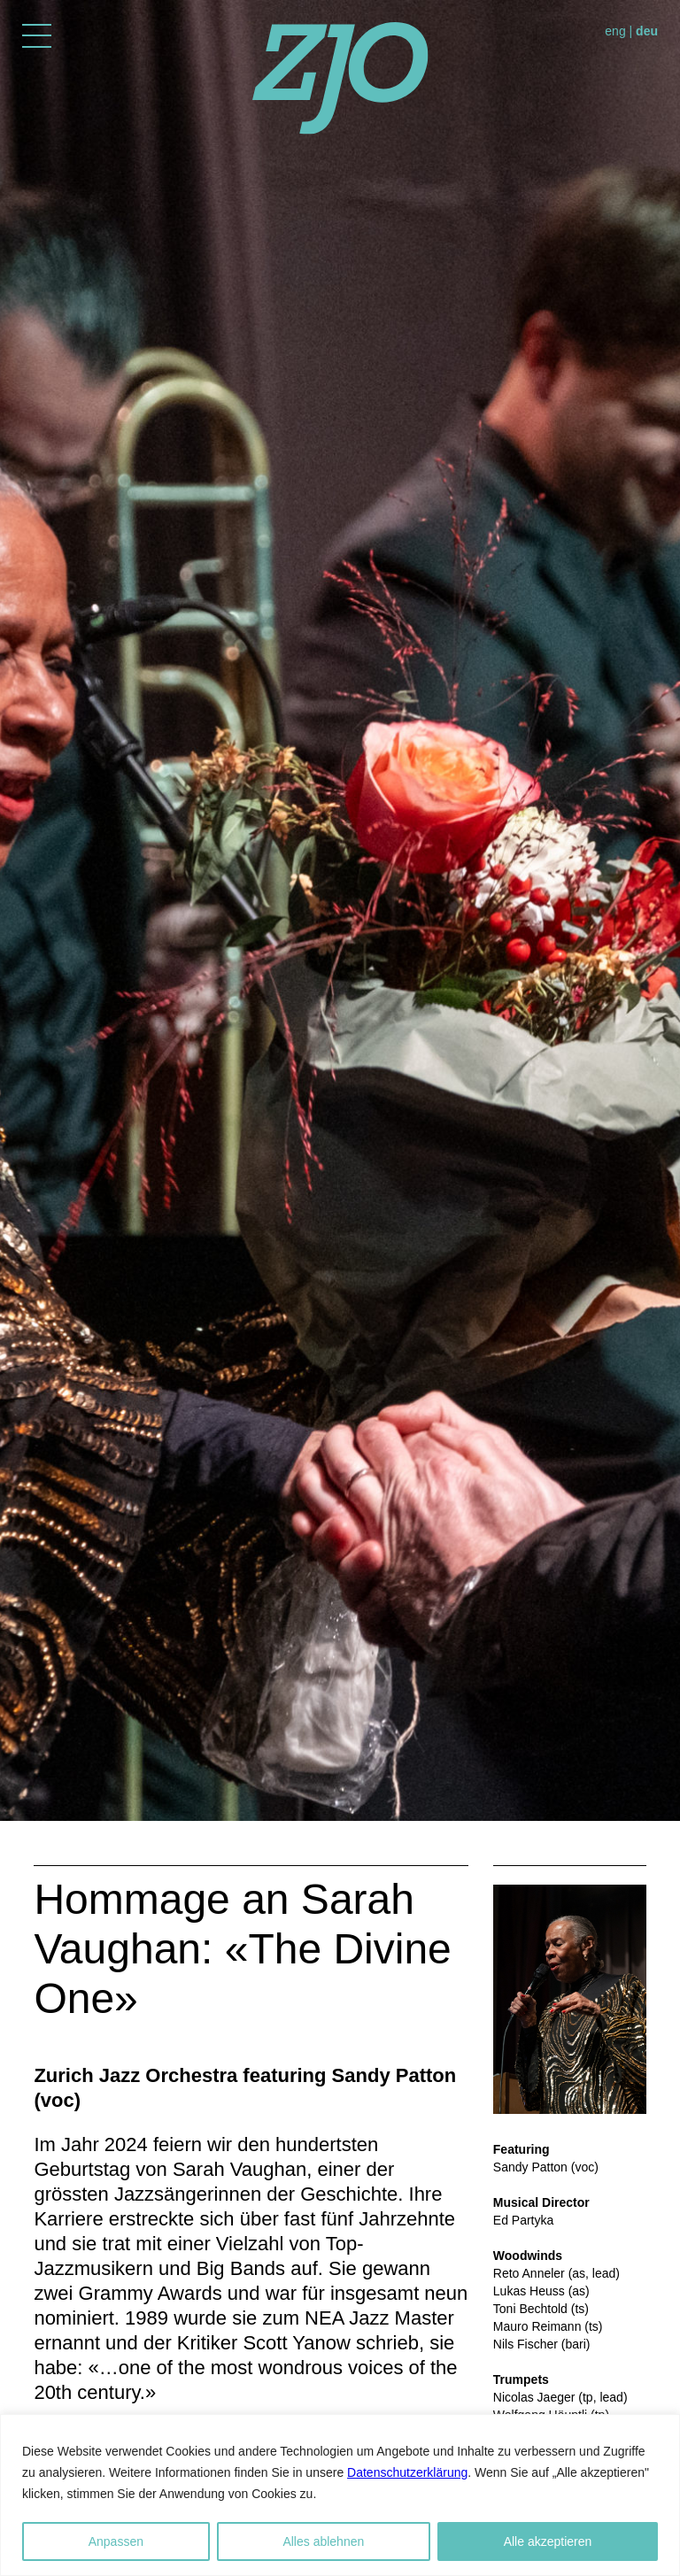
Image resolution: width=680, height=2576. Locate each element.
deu (647, 31)
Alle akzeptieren (548, 2541)
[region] (340, 2495)
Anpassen (116, 2541)
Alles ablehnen (323, 2541)
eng (615, 31)
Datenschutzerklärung (407, 2472)
